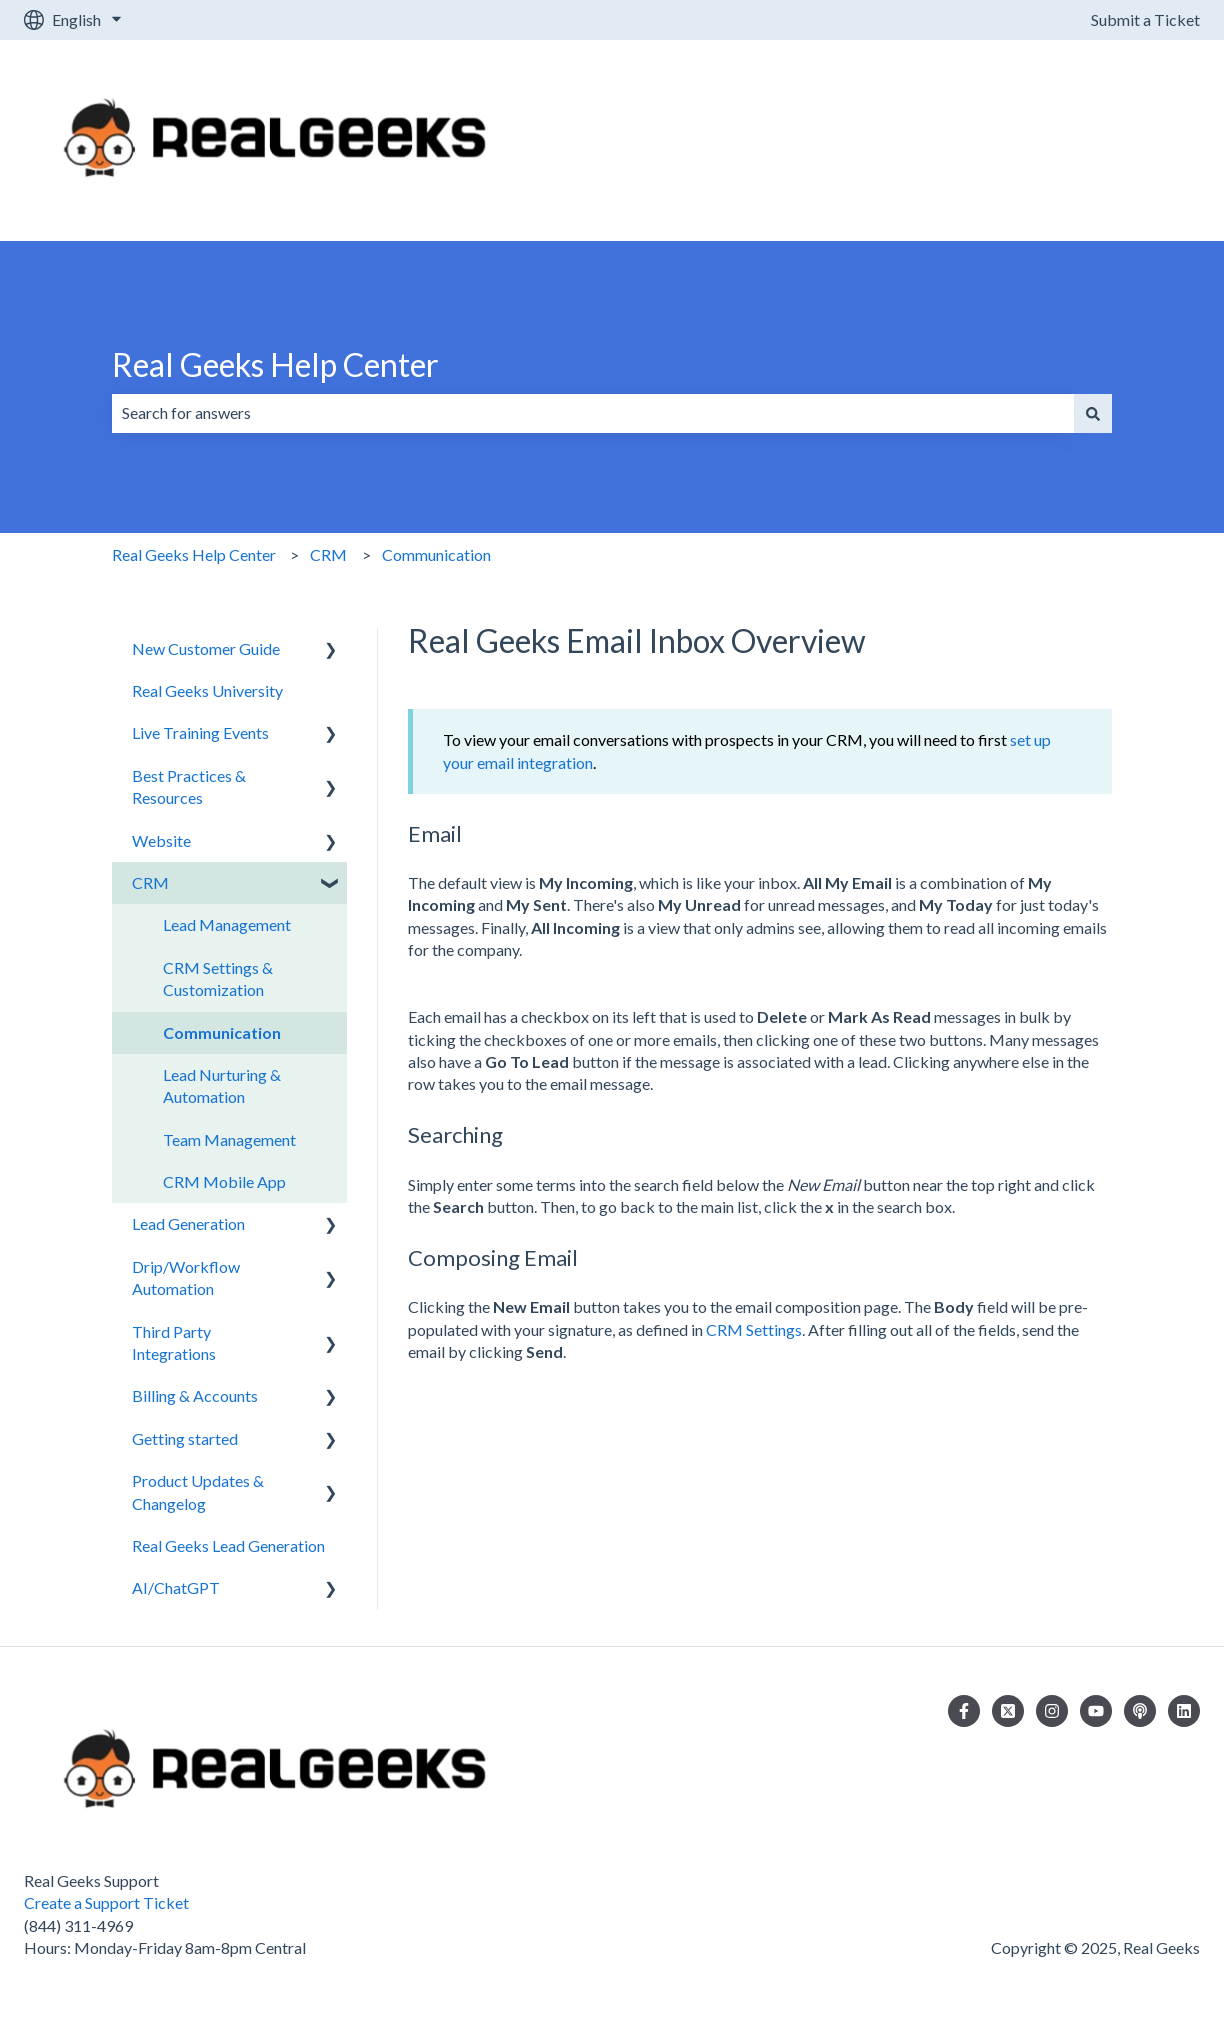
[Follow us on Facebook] (964, 1711)
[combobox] (593, 413)
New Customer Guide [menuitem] (206, 648)
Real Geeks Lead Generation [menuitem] (228, 1545)
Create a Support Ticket (106, 1902)
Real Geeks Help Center (275, 364)
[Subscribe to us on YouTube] (1096, 1711)
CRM (328, 554)
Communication (436, 554)
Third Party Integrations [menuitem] (174, 1342)
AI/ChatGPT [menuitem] (176, 1587)
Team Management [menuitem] (229, 1139)
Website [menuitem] (161, 840)
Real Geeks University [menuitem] (207, 690)
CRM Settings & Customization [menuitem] (218, 978)
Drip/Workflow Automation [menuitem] (186, 1277)
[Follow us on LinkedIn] (1184, 1711)
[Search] (1093, 413)
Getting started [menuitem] (185, 1438)
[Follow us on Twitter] (1008, 1711)
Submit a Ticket (1145, 19)
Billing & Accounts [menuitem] (195, 1395)
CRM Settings (754, 1329)
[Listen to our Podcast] (1140, 1711)
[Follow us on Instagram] (1052, 1711)
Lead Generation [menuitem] (188, 1223)
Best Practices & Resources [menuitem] (189, 786)
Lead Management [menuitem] (227, 924)
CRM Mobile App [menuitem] (224, 1181)
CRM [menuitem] (150, 882)
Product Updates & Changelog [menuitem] (198, 1491)
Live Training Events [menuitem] (200, 732)
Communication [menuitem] (222, 1032)
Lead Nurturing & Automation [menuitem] (222, 1085)
